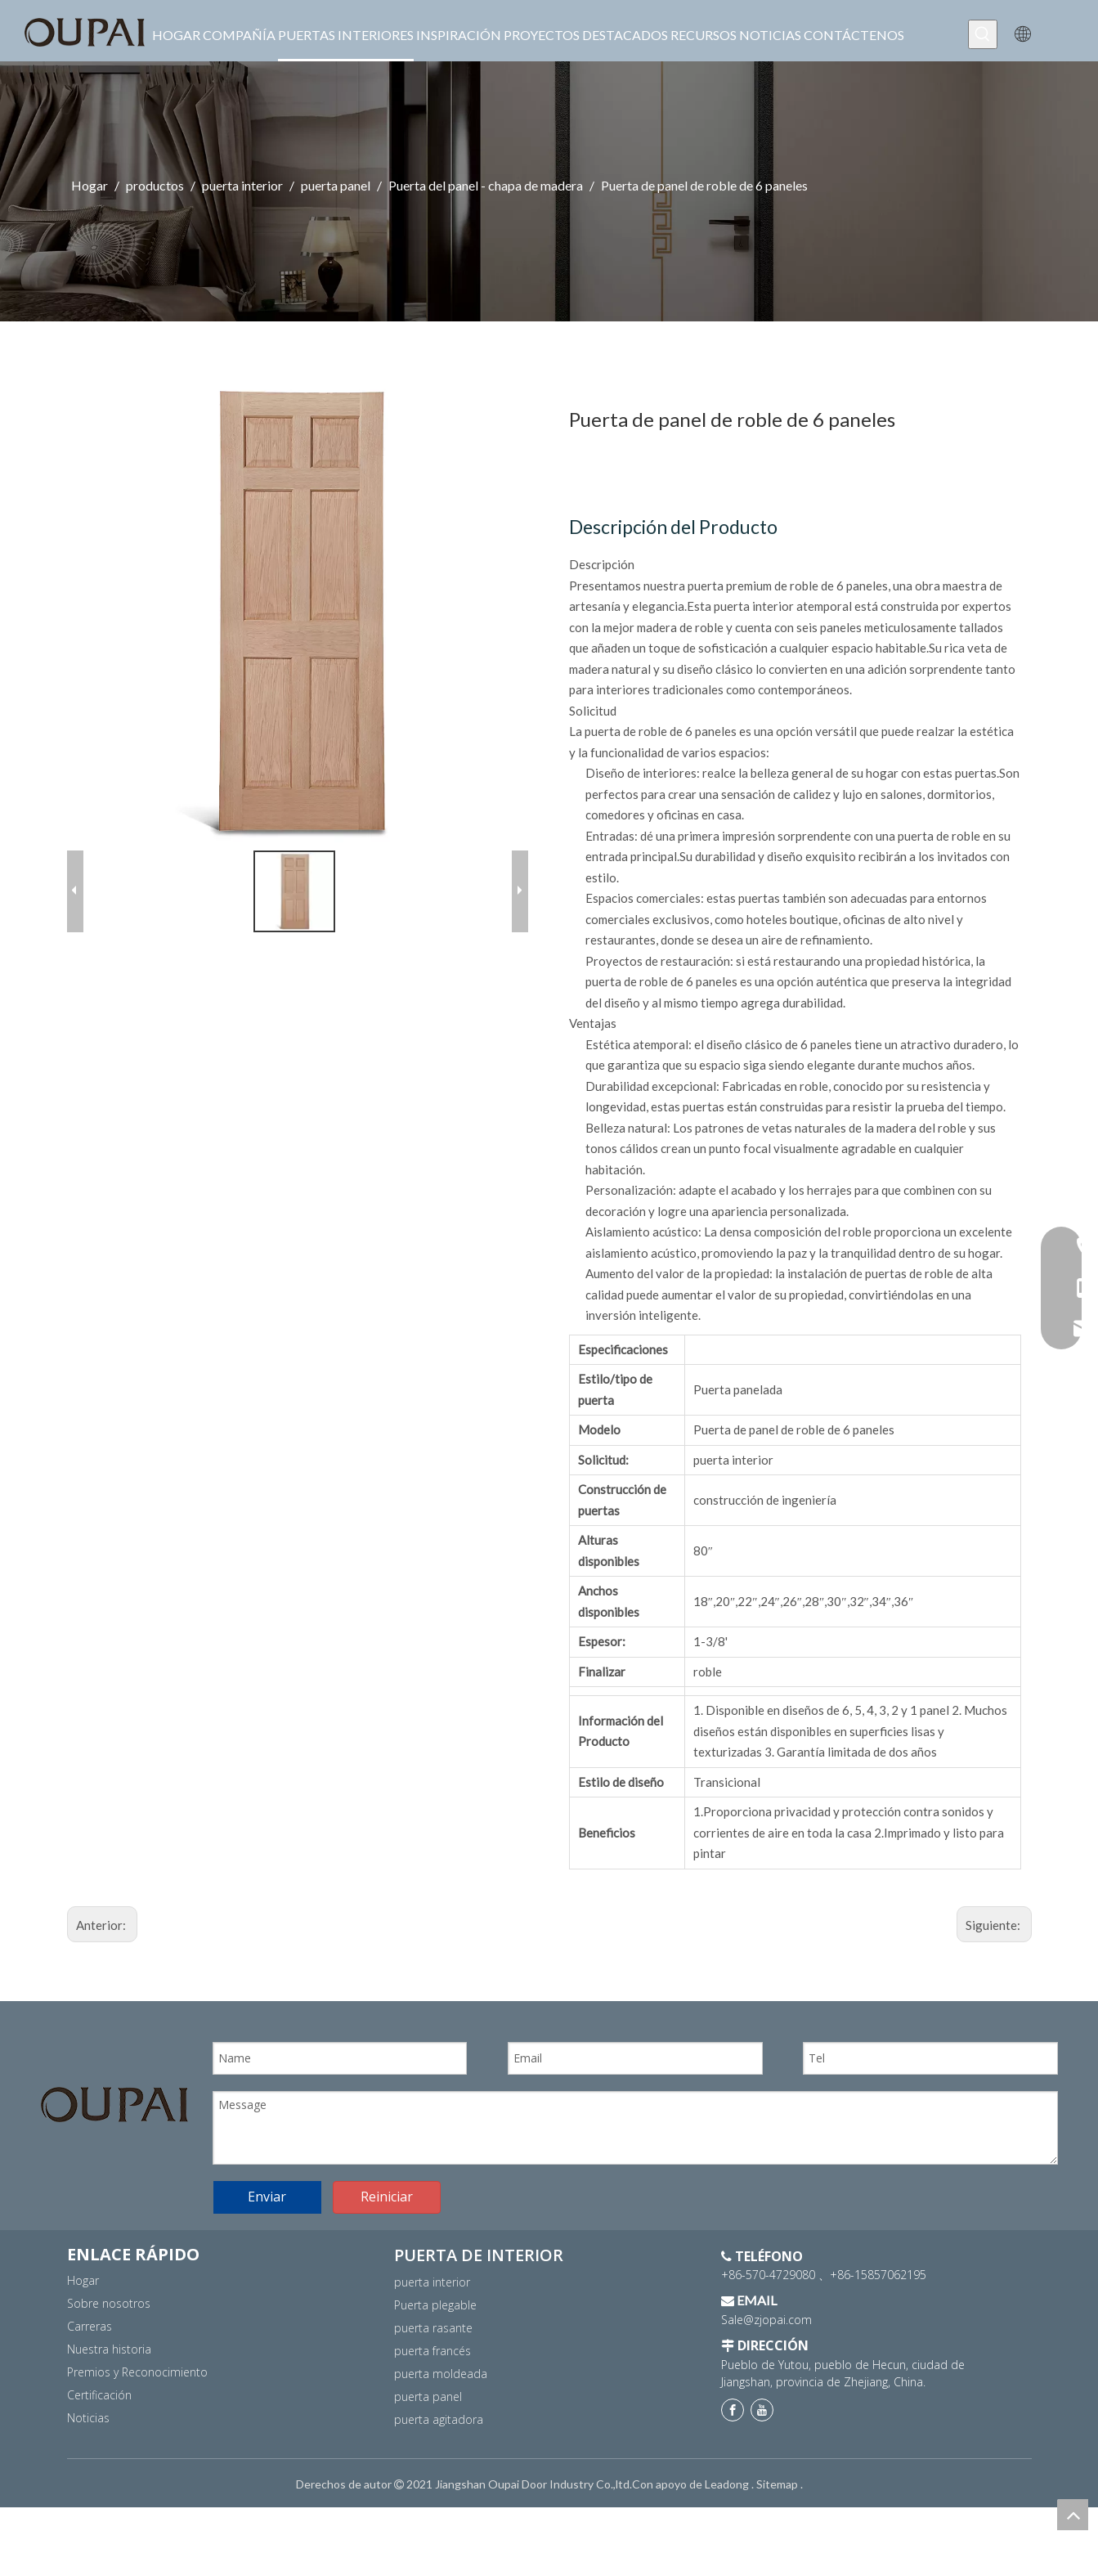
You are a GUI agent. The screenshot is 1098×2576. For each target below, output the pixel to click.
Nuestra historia (109, 2417)
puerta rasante (433, 2395)
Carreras (89, 2394)
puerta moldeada (440, 2441)
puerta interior (432, 2350)
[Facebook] (732, 2478)
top (1072, 2514)
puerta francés (432, 2418)
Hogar (83, 2348)
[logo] (114, 2104)
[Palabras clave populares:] (982, 34)
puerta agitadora (438, 2487)
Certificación (99, 2463)
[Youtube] (762, 2478)
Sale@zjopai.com (766, 2387)
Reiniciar (387, 2265)
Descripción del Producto (673, 526)
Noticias (88, 2485)
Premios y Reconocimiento (137, 2440)
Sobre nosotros (108, 2371)
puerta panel (428, 2464)
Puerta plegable (435, 2373)
